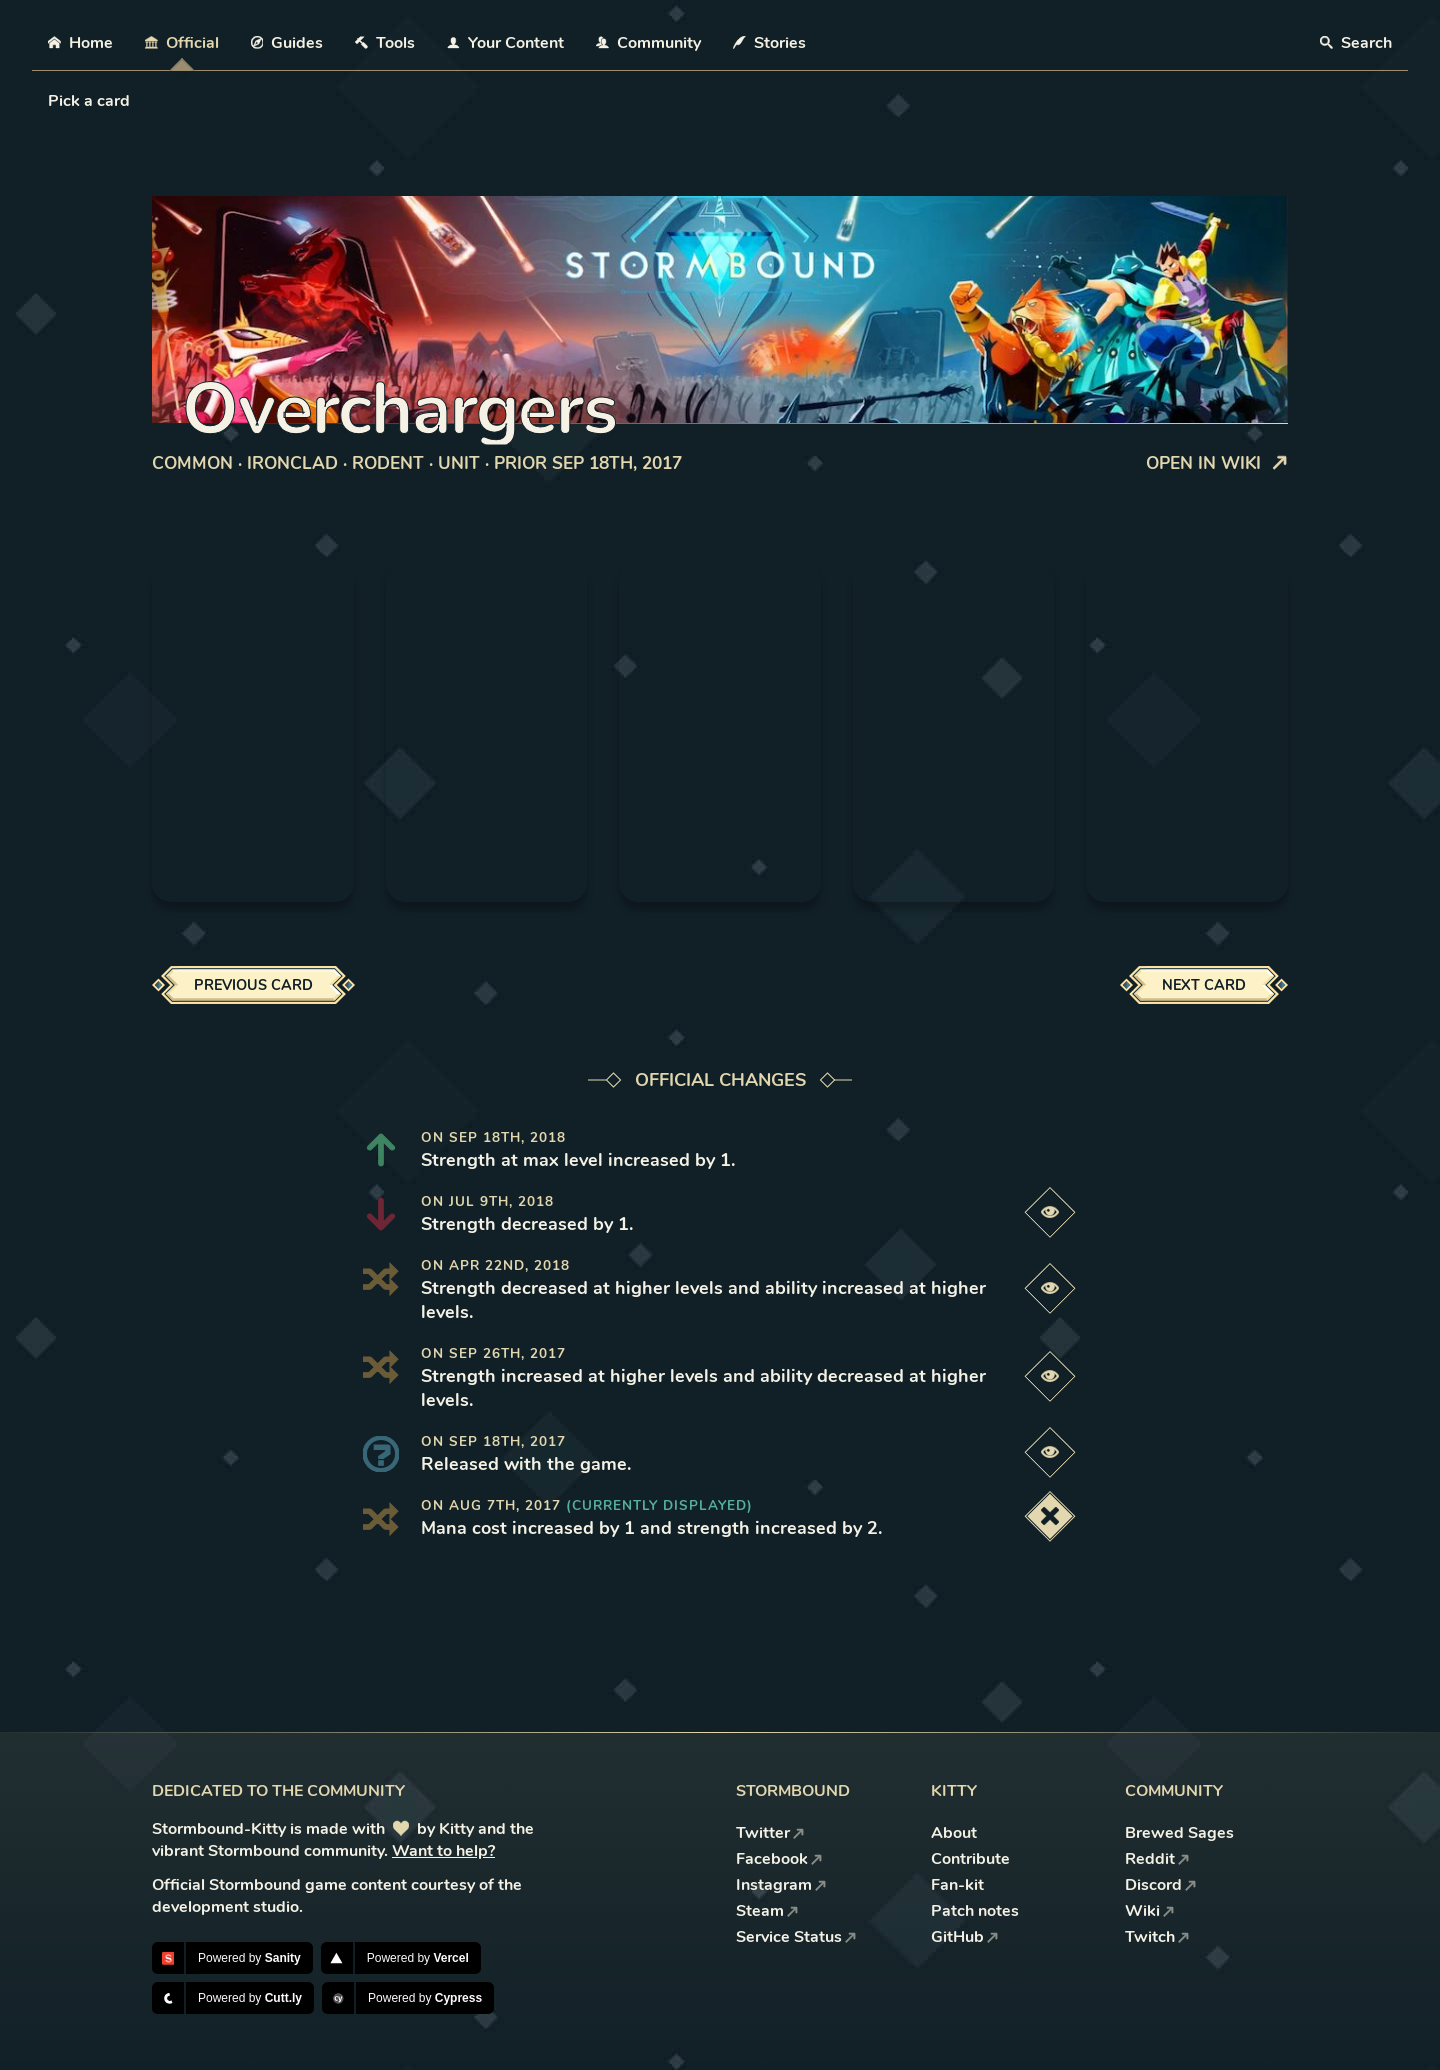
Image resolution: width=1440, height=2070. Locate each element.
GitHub (965, 1937)
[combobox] (50, 101)
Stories (769, 43)
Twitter (770, 1833)
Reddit (1157, 1859)
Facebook (779, 1859)
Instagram (781, 1885)
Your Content (505, 43)
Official (182, 43)
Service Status (796, 1937)
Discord (1161, 1885)
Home (80, 43)
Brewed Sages (1179, 1833)
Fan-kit (957, 1885)
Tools (385, 43)
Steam (767, 1911)
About (954, 1833)
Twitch (1157, 1937)
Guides (287, 43)
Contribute (970, 1859)
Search (1356, 43)
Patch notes (975, 1911)
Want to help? (443, 1851)
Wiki (1150, 1911)
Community (648, 43)
